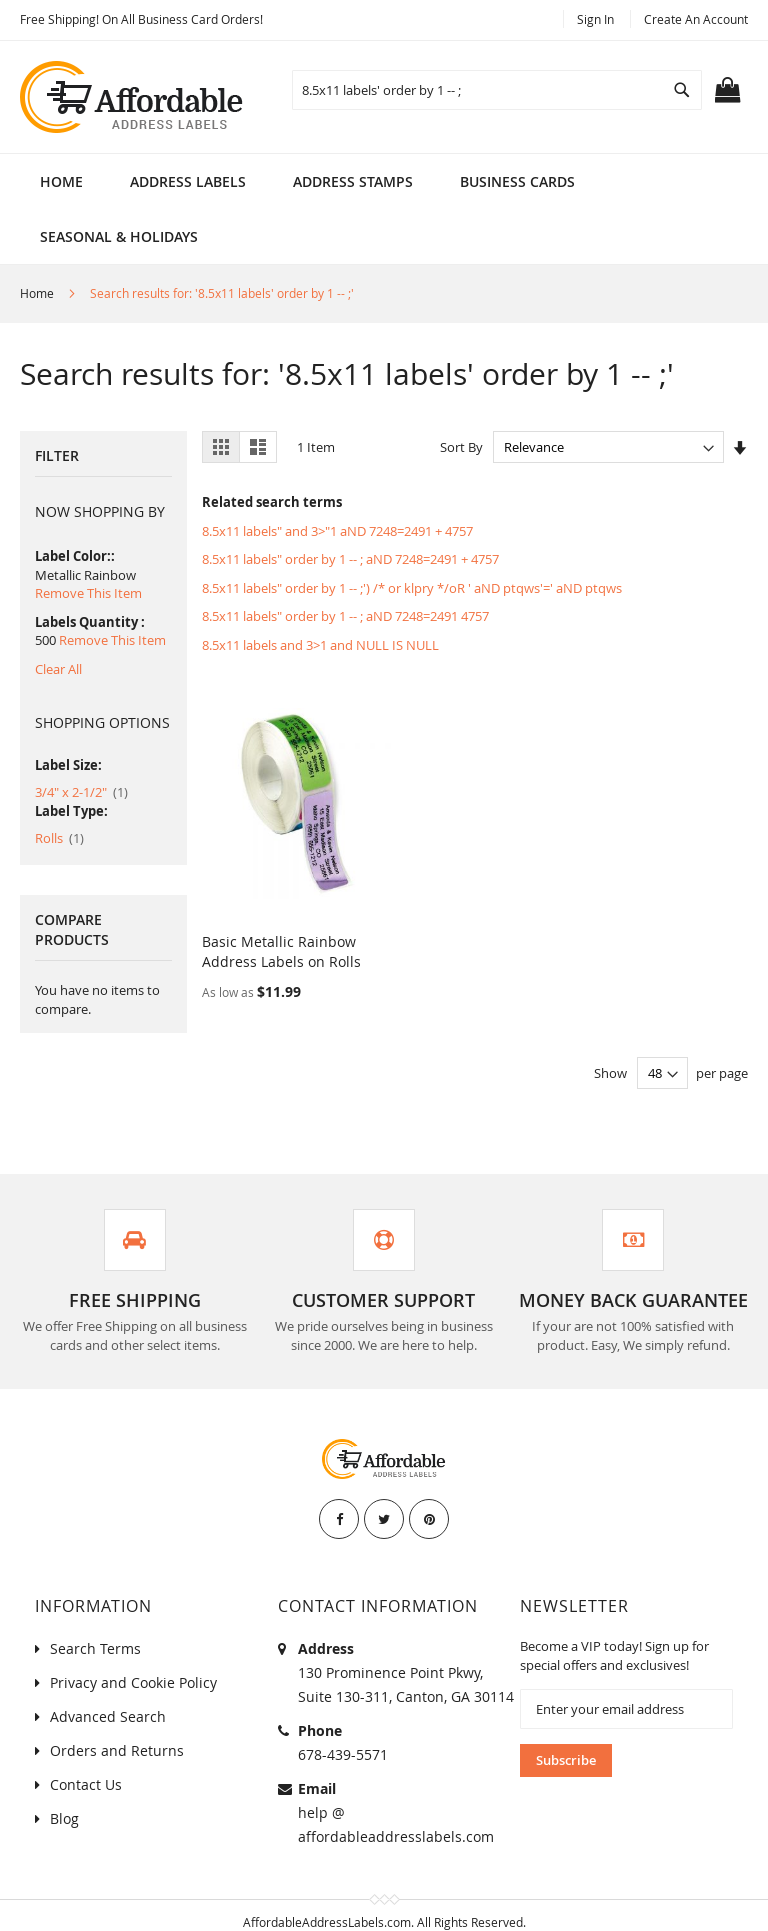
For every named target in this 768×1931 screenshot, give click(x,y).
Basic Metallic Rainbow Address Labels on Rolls (281, 931)
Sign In (595, 19)
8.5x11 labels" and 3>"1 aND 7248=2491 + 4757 (337, 531)
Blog (64, 1798)
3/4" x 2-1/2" (81, 792)
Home (61, 181)
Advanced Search (108, 1696)
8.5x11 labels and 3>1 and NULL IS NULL (320, 645)
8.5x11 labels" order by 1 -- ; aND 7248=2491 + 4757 (350, 559)
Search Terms (95, 1628)
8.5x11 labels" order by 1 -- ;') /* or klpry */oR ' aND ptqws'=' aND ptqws (412, 588)
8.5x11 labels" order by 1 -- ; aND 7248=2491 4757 (345, 616)
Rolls (59, 838)
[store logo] (133, 97)
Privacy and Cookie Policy (133, 1662)
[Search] (682, 90)
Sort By (461, 447)
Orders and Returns (117, 1730)
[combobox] (497, 90)
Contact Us (86, 1764)
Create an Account (696, 19)
